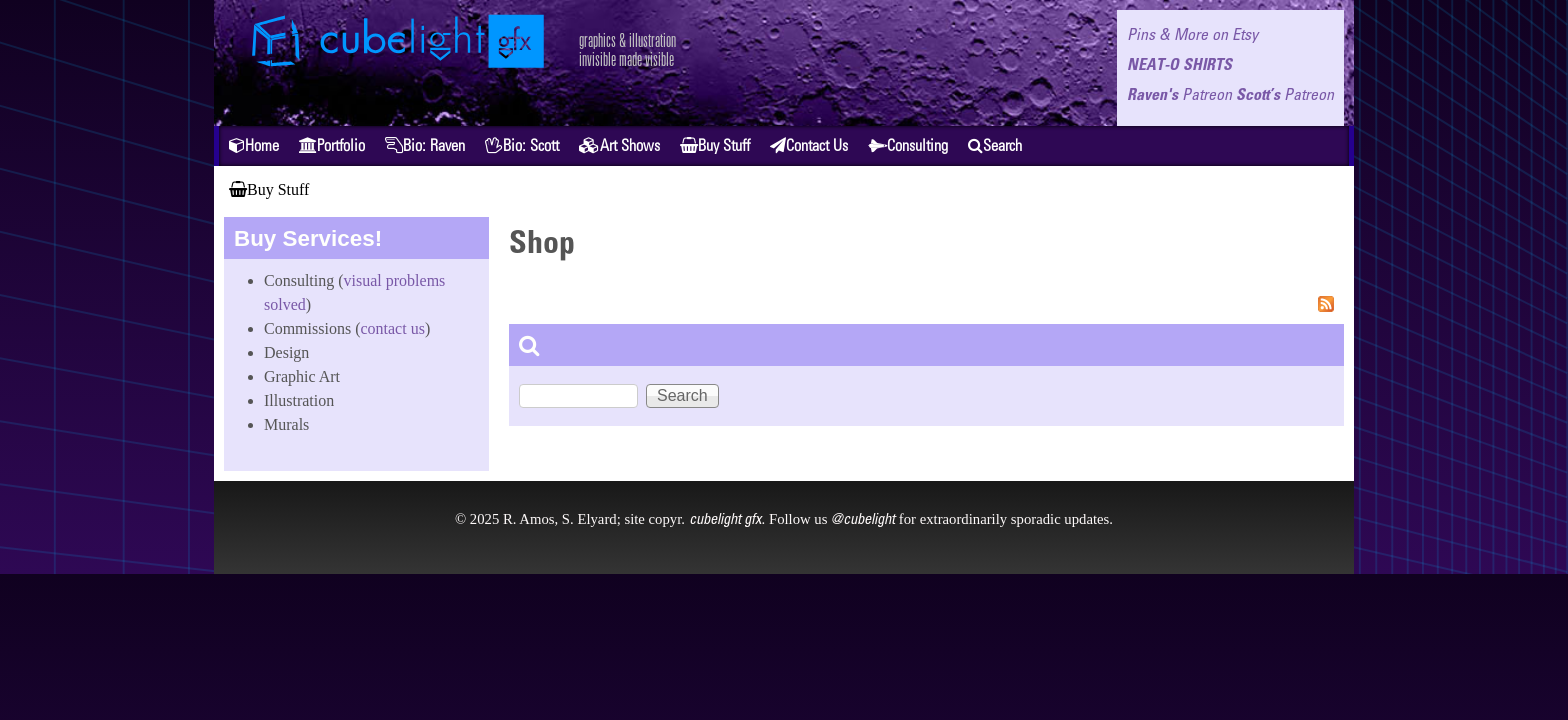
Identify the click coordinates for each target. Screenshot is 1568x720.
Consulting (908, 145)
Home (254, 145)
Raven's (1179, 94)
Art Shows (619, 145)
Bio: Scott (522, 145)
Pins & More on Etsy (1192, 34)
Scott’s (1285, 94)
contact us (392, 328)
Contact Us (809, 145)
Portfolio (332, 145)
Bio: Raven (425, 145)
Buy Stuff (715, 145)
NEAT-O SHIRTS (1179, 64)
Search (995, 145)
